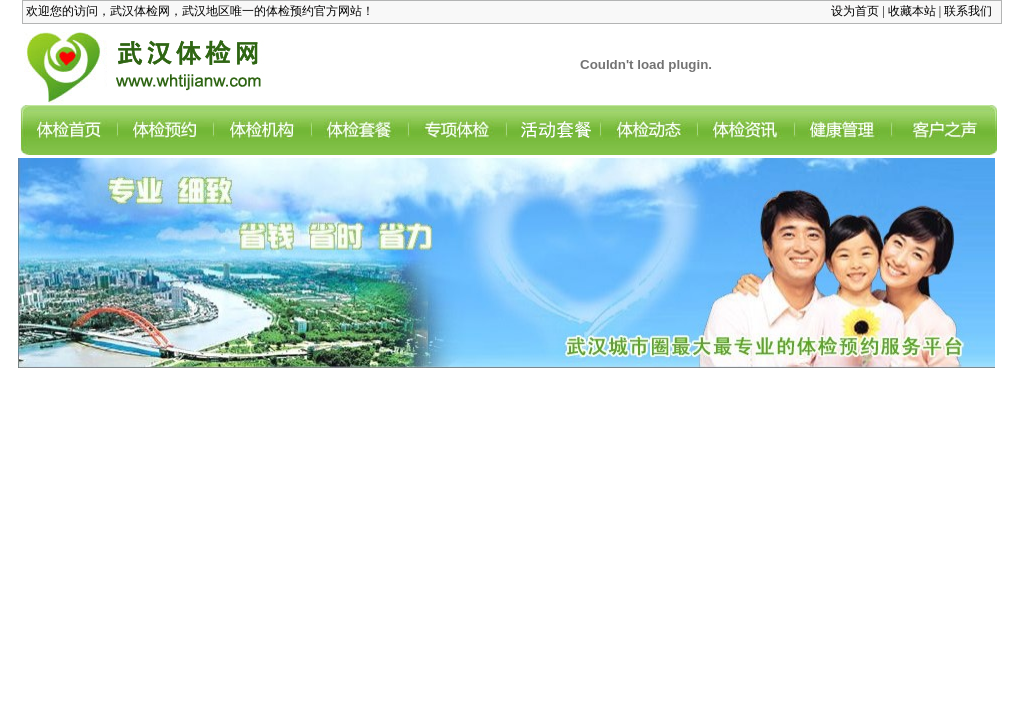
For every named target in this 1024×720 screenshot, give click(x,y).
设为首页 (855, 11)
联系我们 (968, 11)
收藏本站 (912, 11)
